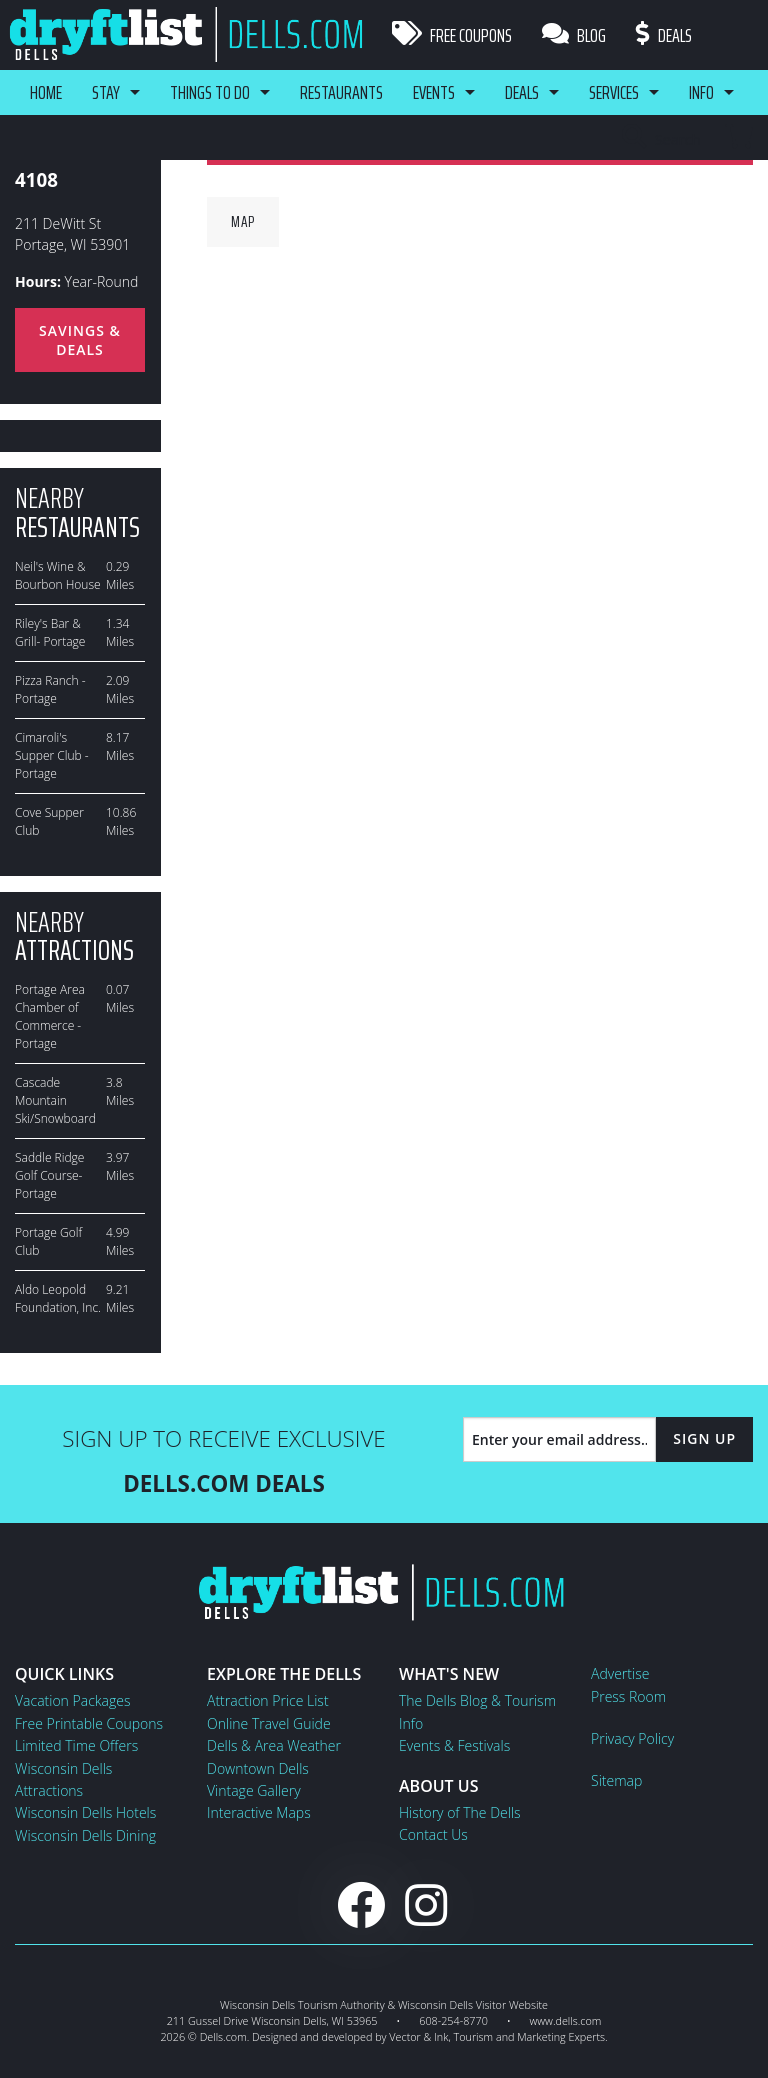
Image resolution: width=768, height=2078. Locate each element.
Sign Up (704, 1438)
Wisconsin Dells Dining (85, 1835)
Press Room (628, 1696)
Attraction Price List (268, 1700)
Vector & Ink (418, 2036)
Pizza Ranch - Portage (50, 689)
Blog (574, 35)
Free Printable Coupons (89, 1723)
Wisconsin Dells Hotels (85, 1812)
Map (243, 221)
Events (434, 92)
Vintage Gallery (254, 1790)
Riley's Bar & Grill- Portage (50, 632)
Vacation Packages (72, 1700)
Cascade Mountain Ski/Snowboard (55, 1100)
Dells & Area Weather (274, 1745)
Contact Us (433, 1834)
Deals (664, 35)
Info (701, 92)
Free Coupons (452, 35)
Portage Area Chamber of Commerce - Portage (50, 1016)
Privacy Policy (632, 1738)
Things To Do (210, 92)
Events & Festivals (454, 1745)
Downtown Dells (258, 1768)
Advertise (620, 1673)
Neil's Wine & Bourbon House (58, 575)
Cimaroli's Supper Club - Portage (52, 755)
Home (46, 92)
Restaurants (341, 92)
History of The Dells (460, 1812)
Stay (106, 92)
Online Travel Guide (269, 1723)
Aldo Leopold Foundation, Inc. (58, 1298)
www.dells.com (566, 2020)
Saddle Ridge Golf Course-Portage (49, 1175)
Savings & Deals (80, 340)
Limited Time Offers (76, 1745)
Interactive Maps (259, 1812)
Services (614, 92)
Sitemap (616, 1780)
